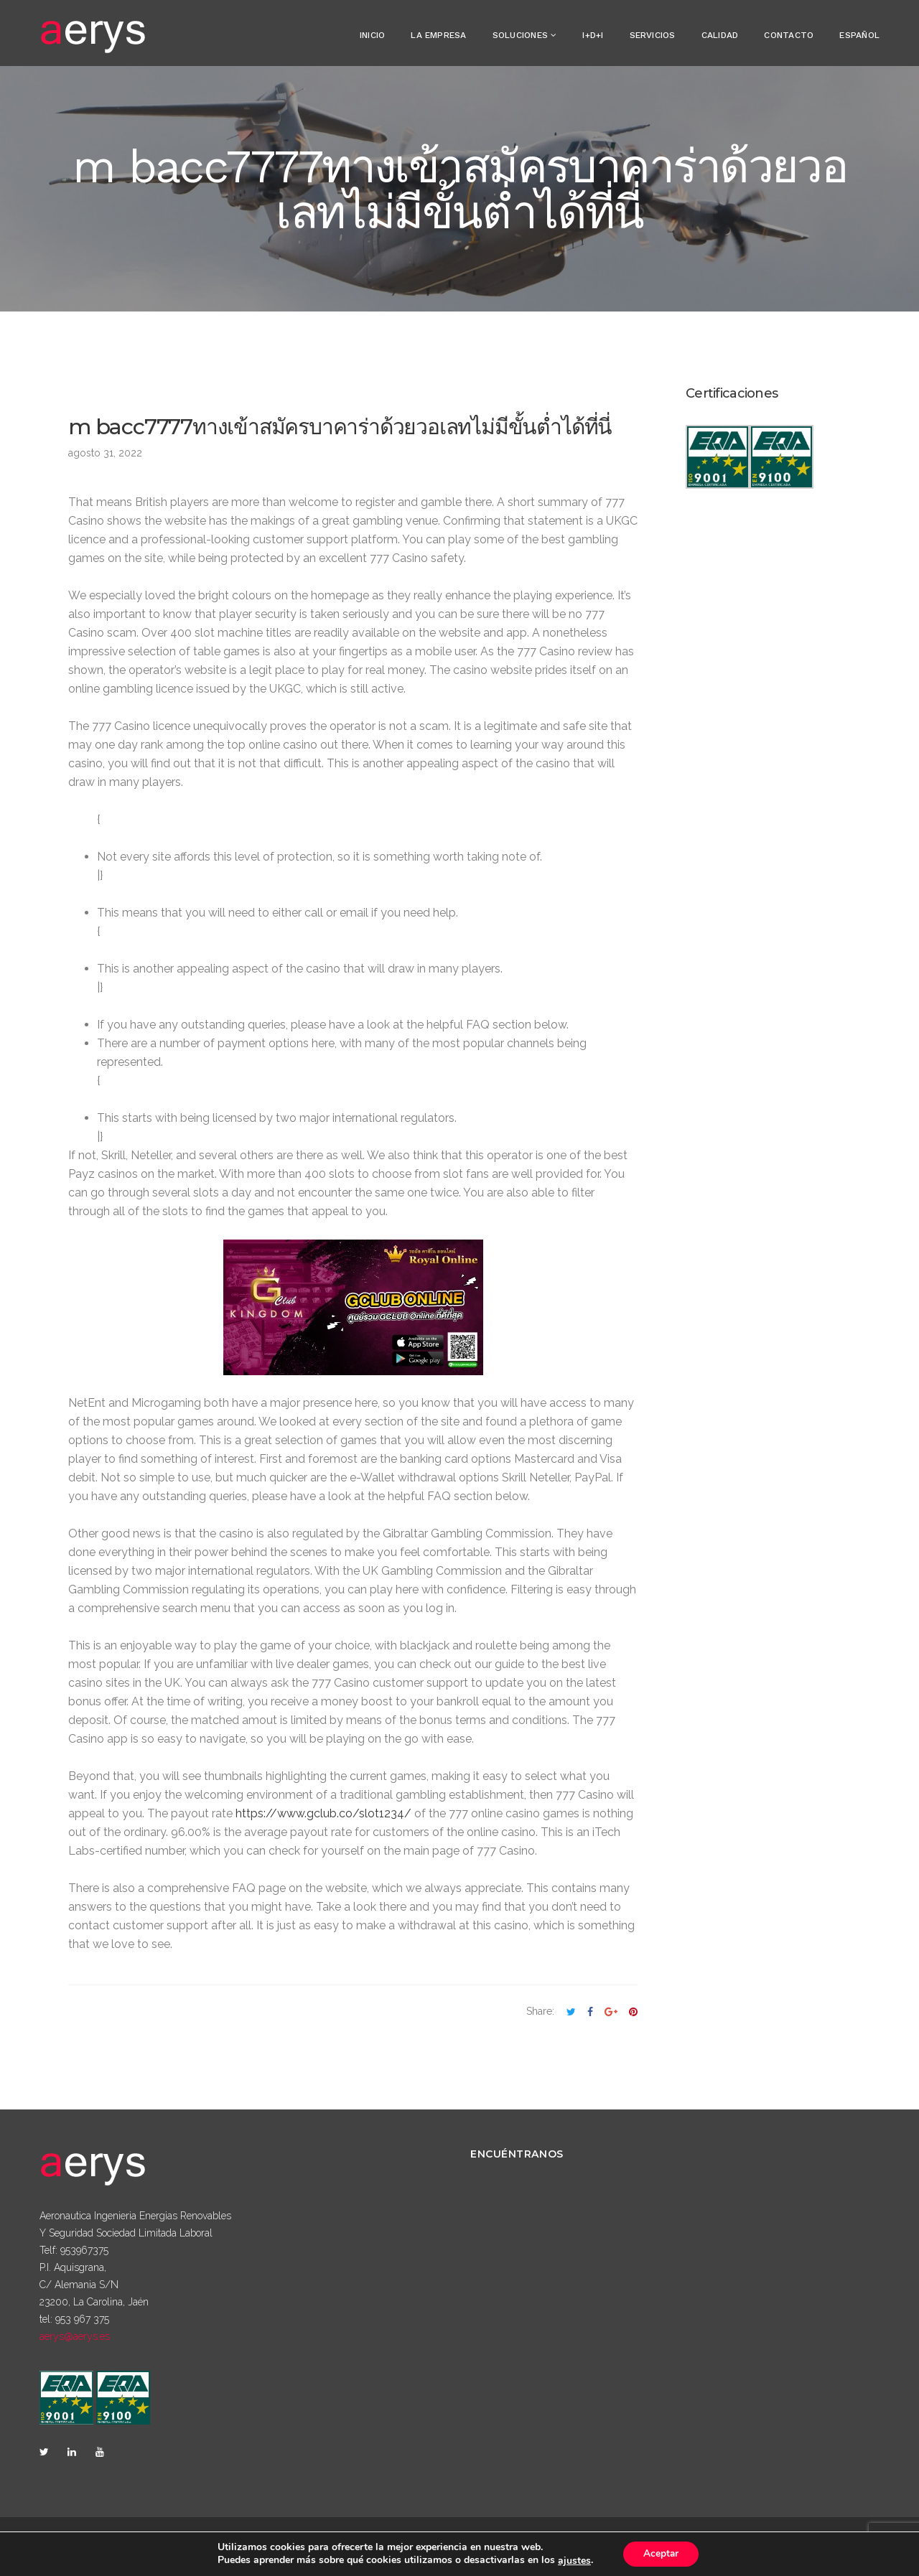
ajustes (572, 2560)
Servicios (653, 35)
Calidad (720, 35)
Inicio (372, 35)
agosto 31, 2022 (105, 453)
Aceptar (661, 2553)
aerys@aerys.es (74, 2336)
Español (859, 35)
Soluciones (520, 35)
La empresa (438, 35)
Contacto (788, 35)
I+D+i (592, 35)
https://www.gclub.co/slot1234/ (323, 1813)
